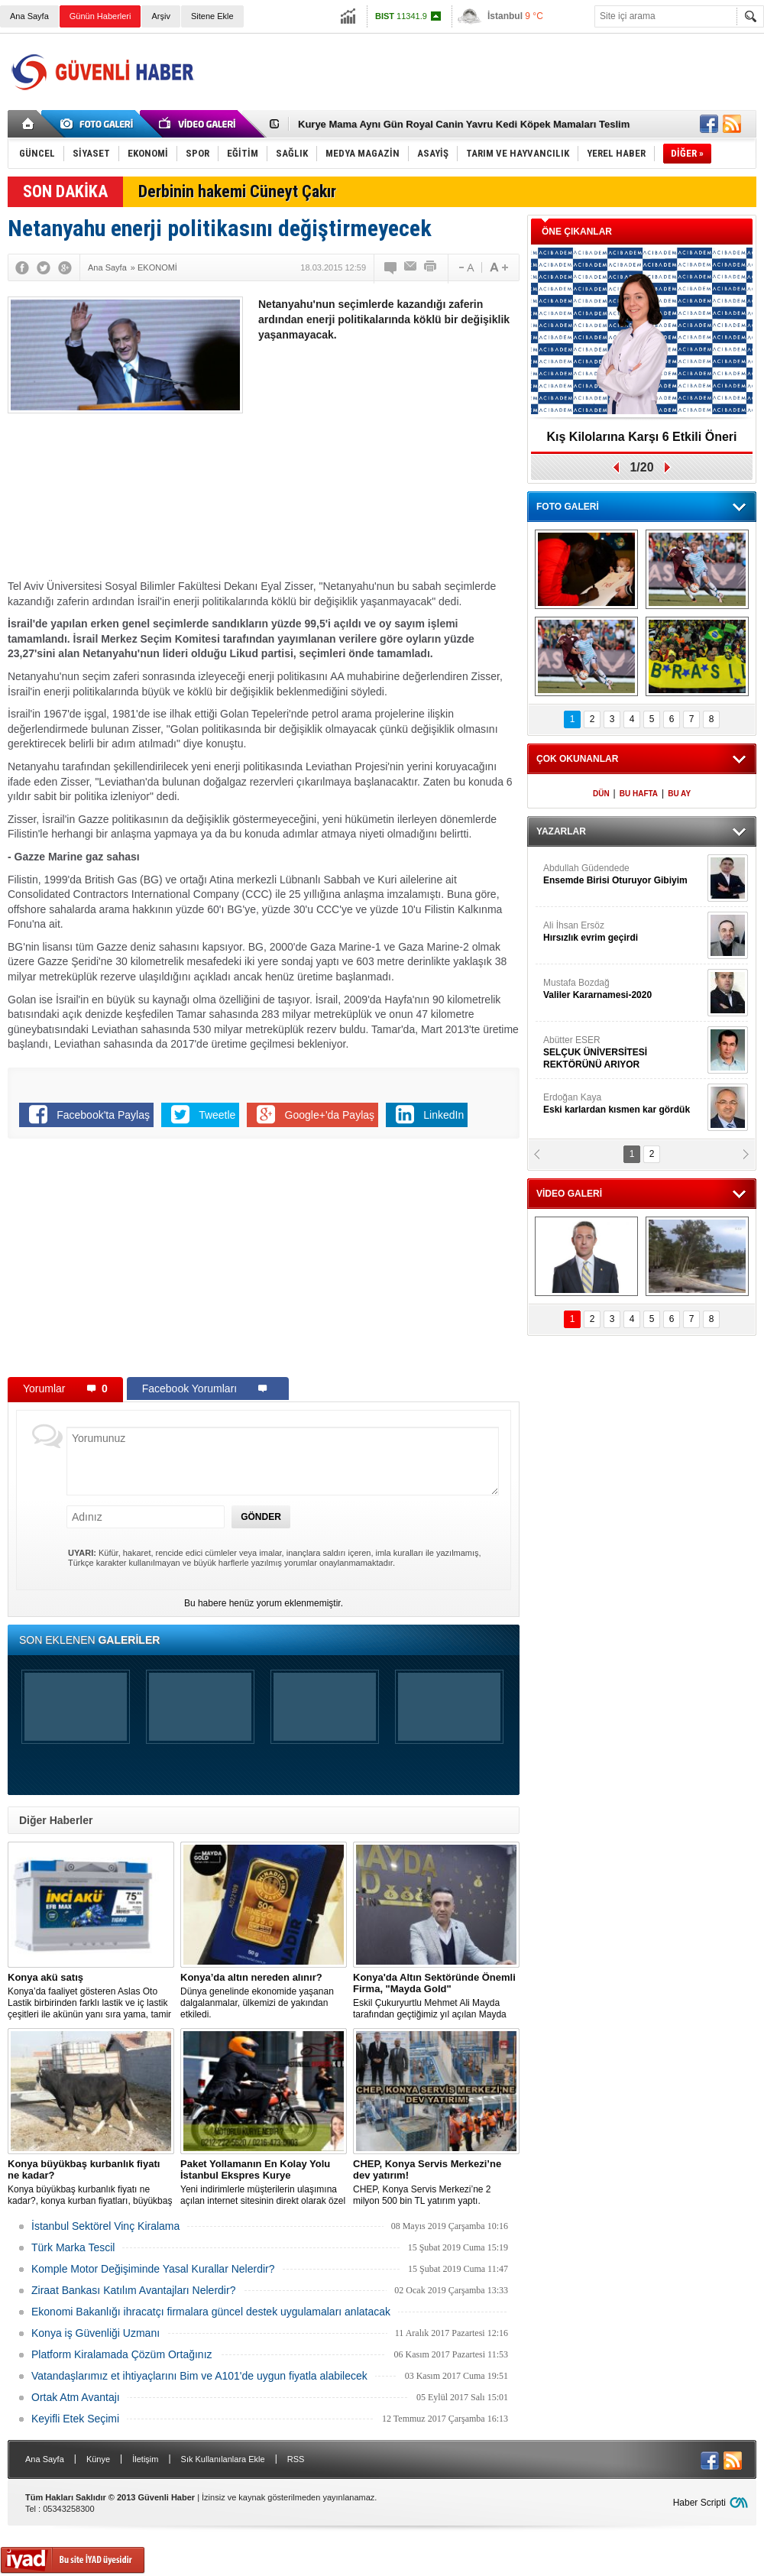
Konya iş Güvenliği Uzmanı (95, 2333)
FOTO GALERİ (567, 506)
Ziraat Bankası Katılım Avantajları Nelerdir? (133, 2290)
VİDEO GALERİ (569, 1193)
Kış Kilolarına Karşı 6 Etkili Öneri (642, 436)
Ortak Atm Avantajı (75, 2397)
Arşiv (160, 16)
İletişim (145, 2459)
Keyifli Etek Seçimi (75, 2418)
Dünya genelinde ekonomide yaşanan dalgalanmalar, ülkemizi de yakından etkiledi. (263, 1996)
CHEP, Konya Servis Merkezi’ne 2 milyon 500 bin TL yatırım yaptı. (436, 2182)
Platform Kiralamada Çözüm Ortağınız (121, 2354)
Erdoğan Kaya (623, 1104)
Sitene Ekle (212, 16)
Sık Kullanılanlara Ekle (223, 2459)
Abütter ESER (623, 1053)
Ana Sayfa (29, 16)
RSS (296, 2459)
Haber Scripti (699, 2502)
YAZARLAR (561, 831)
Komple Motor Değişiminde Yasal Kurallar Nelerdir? (153, 2269)
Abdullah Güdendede (623, 874)
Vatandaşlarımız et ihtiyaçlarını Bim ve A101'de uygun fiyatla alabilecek (199, 2376)
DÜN (601, 793)
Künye (98, 2459)
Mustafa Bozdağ (623, 989)
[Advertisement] (388, 465)
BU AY (679, 793)
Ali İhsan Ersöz (623, 932)
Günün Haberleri (100, 16)
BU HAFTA (639, 793)
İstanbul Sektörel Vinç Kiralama (105, 2226)
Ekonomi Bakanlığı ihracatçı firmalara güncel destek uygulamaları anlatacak (210, 2311)
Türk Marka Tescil (73, 2247)
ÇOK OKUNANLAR (577, 758)
